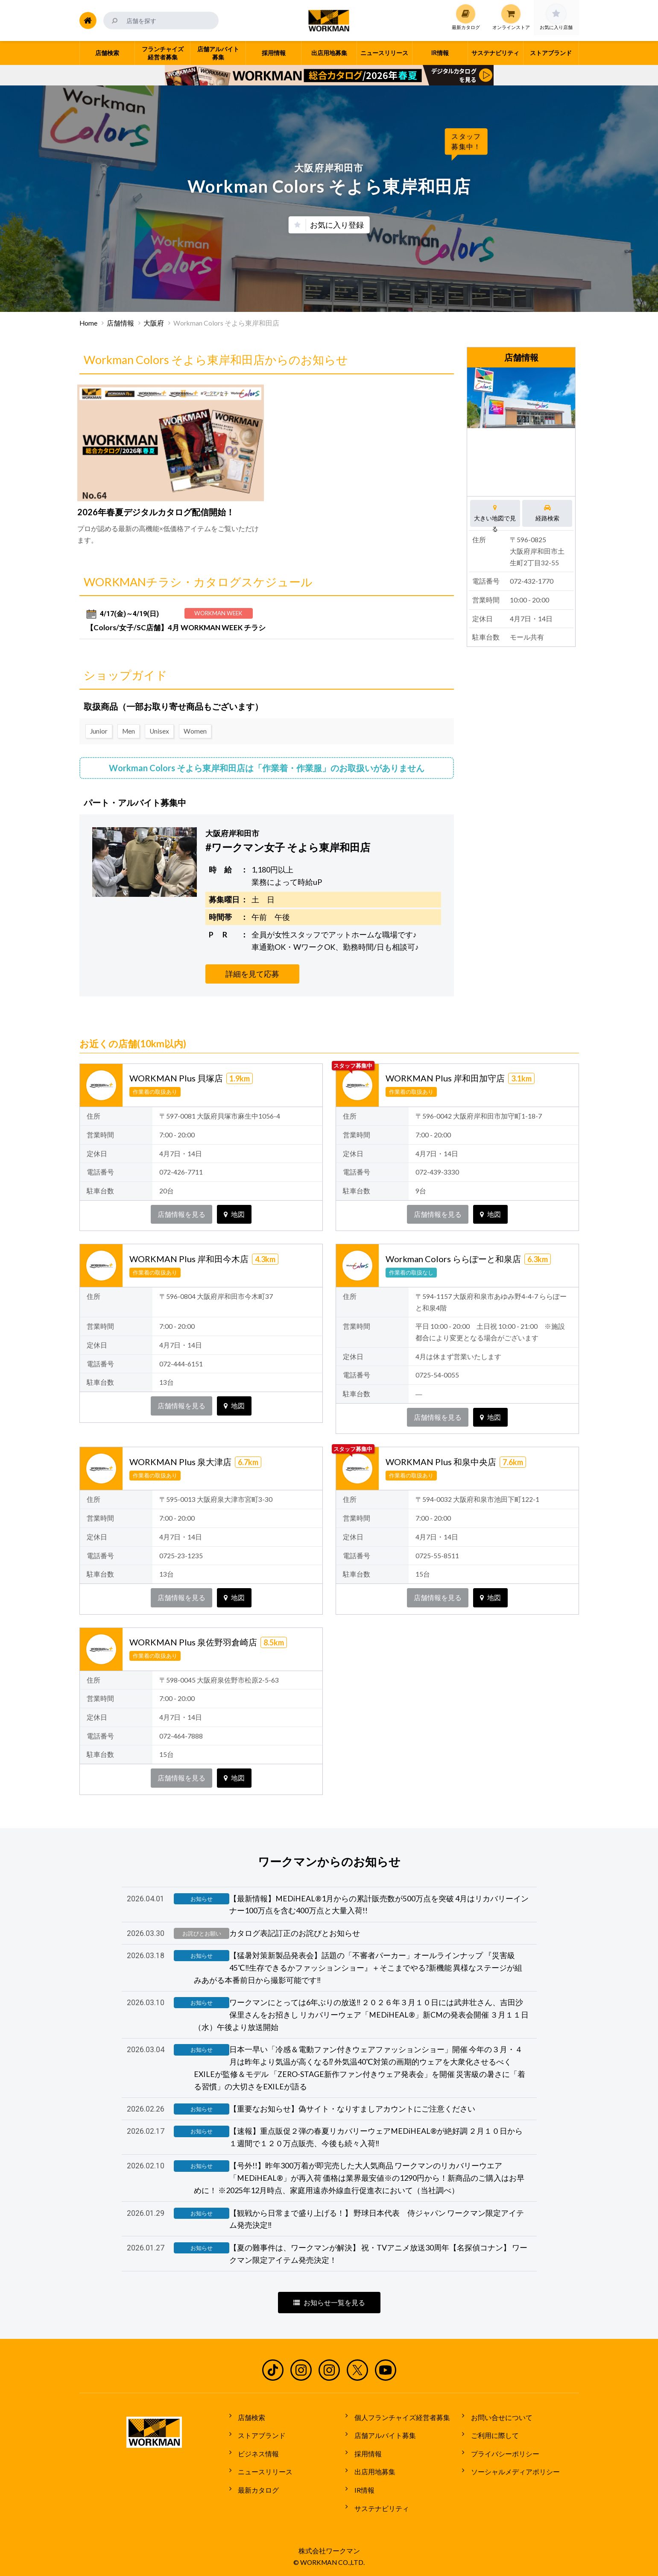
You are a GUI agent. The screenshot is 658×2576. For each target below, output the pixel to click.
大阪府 (153, 323)
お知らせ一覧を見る (329, 2307)
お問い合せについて (498, 2420)
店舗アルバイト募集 (382, 2436)
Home (88, 323)
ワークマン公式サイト (329, 20)
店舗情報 (120, 323)
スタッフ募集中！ (466, 141)
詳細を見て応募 (252, 971)
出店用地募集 (371, 2468)
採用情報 (365, 2452)
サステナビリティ (378, 2500)
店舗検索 (249, 2420)
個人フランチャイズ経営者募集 (399, 2420)
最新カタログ (255, 2484)
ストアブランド (259, 2436)
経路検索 (547, 513)
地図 (234, 1212)
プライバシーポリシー (502, 2452)
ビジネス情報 (255, 2452)
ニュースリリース (262, 2468)
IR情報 (361, 2484)
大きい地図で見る (495, 513)
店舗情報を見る (181, 1212)
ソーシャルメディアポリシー (512, 2468)
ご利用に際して (492, 2436)
